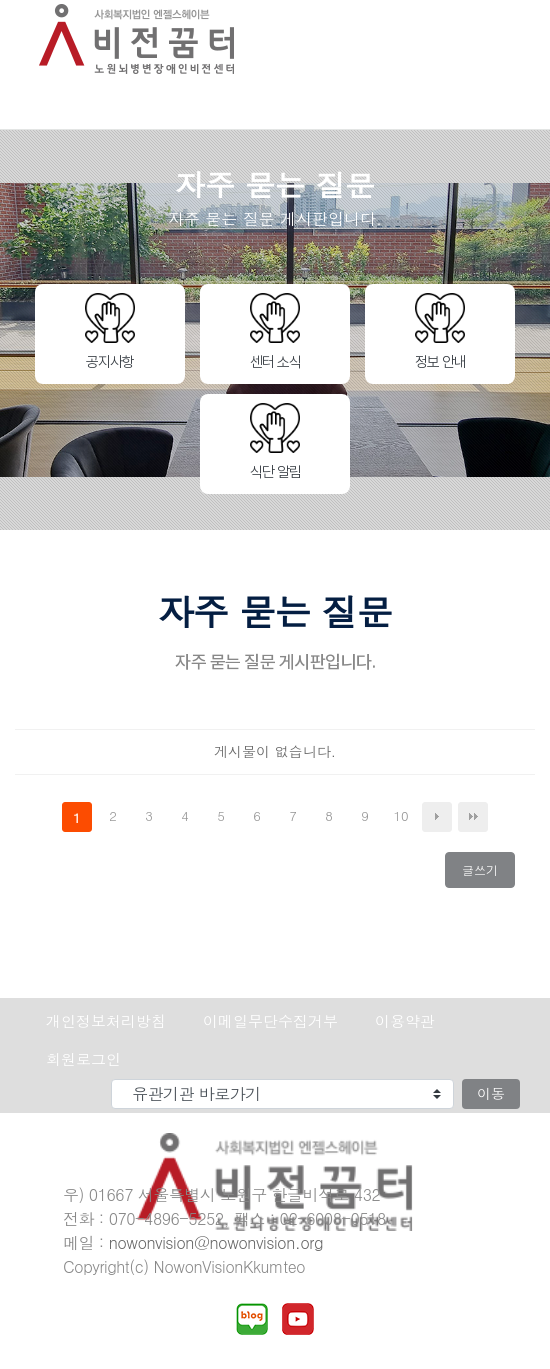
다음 (437, 817)
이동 (491, 1093)
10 (404, 817)
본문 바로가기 (0, 0)
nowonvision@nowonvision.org (216, 1242)
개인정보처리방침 (106, 1020)
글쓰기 (485, 874)
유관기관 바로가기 (15, 1079)
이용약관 (405, 1020)
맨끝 (473, 817)
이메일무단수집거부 (270, 1020)
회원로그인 (83, 1058)
